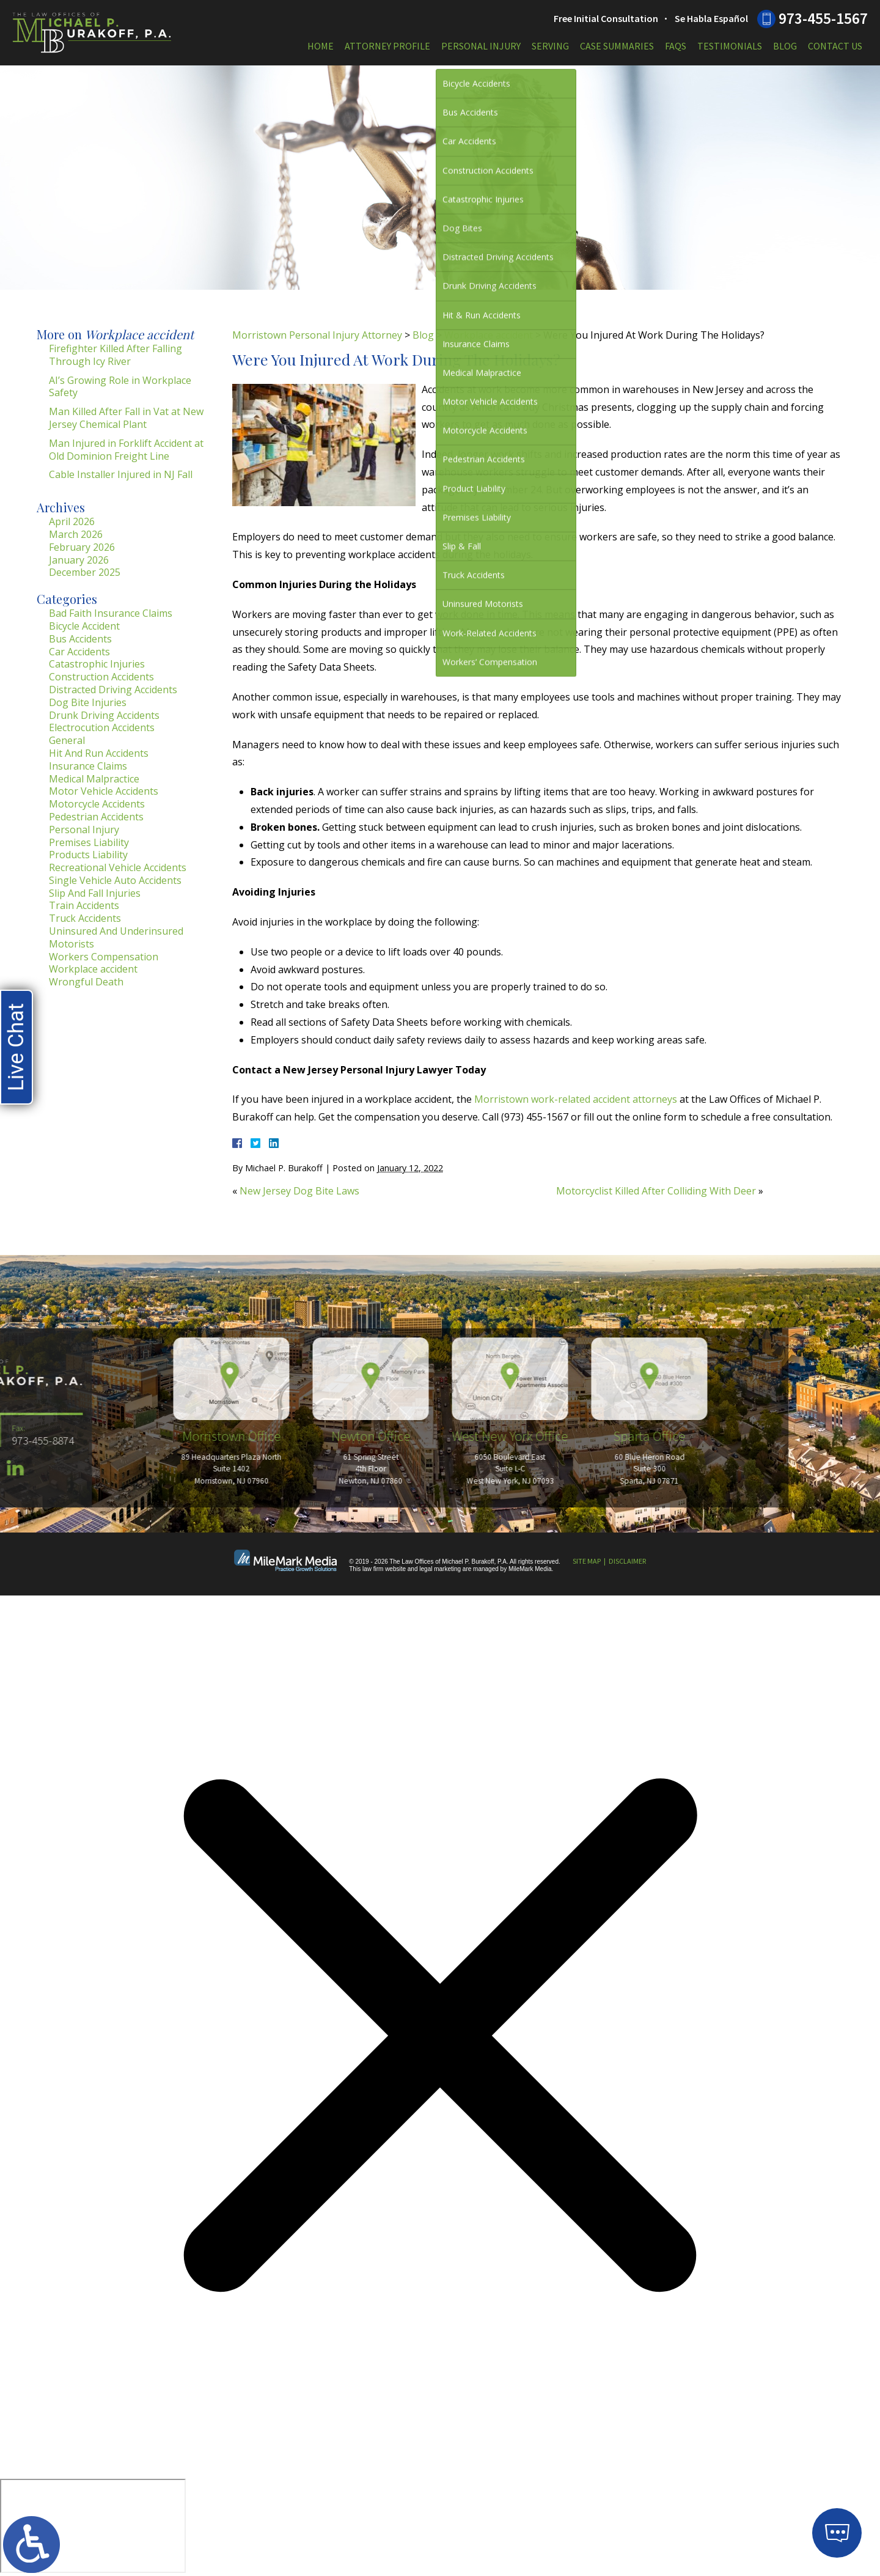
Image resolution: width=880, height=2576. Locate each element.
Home (320, 46)
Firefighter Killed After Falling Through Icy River (115, 355)
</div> (93, 2526)
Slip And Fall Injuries (95, 893)
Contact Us (835, 46)
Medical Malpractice (94, 779)
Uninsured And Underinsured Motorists (116, 937)
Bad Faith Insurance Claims (110, 613)
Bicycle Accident (84, 626)
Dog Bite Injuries (88, 702)
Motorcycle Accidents (97, 804)
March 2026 (76, 534)
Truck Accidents (85, 918)
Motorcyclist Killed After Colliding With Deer (656, 1191)
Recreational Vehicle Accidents (117, 867)
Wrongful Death (86, 981)
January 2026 (79, 560)
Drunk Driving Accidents (104, 715)
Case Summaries (617, 46)
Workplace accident (488, 335)
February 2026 (82, 547)
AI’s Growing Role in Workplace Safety (120, 387)
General (67, 740)
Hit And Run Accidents (98, 753)
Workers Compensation (103, 956)
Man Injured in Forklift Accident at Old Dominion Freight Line (126, 449)
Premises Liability (89, 842)
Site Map (587, 1561)
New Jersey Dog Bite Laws (299, 1191)
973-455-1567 (823, 18)
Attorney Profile (387, 46)
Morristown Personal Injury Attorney (317, 335)
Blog (785, 46)
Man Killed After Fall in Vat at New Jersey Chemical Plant (126, 418)
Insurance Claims (88, 766)
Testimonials (729, 46)
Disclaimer (627, 1561)
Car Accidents (79, 651)
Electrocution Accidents (102, 727)
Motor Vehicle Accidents (103, 791)
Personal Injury (481, 46)
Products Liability (88, 854)
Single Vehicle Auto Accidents (115, 880)
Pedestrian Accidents (96, 816)
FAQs (675, 46)
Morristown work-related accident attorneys (575, 1099)
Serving (550, 46)
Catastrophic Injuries (97, 664)
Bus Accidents (80, 639)
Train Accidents (84, 905)
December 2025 (84, 572)
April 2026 (72, 521)
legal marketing (440, 1569)
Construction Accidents (101, 676)
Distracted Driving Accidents (113, 689)
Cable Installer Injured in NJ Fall (121, 474)
